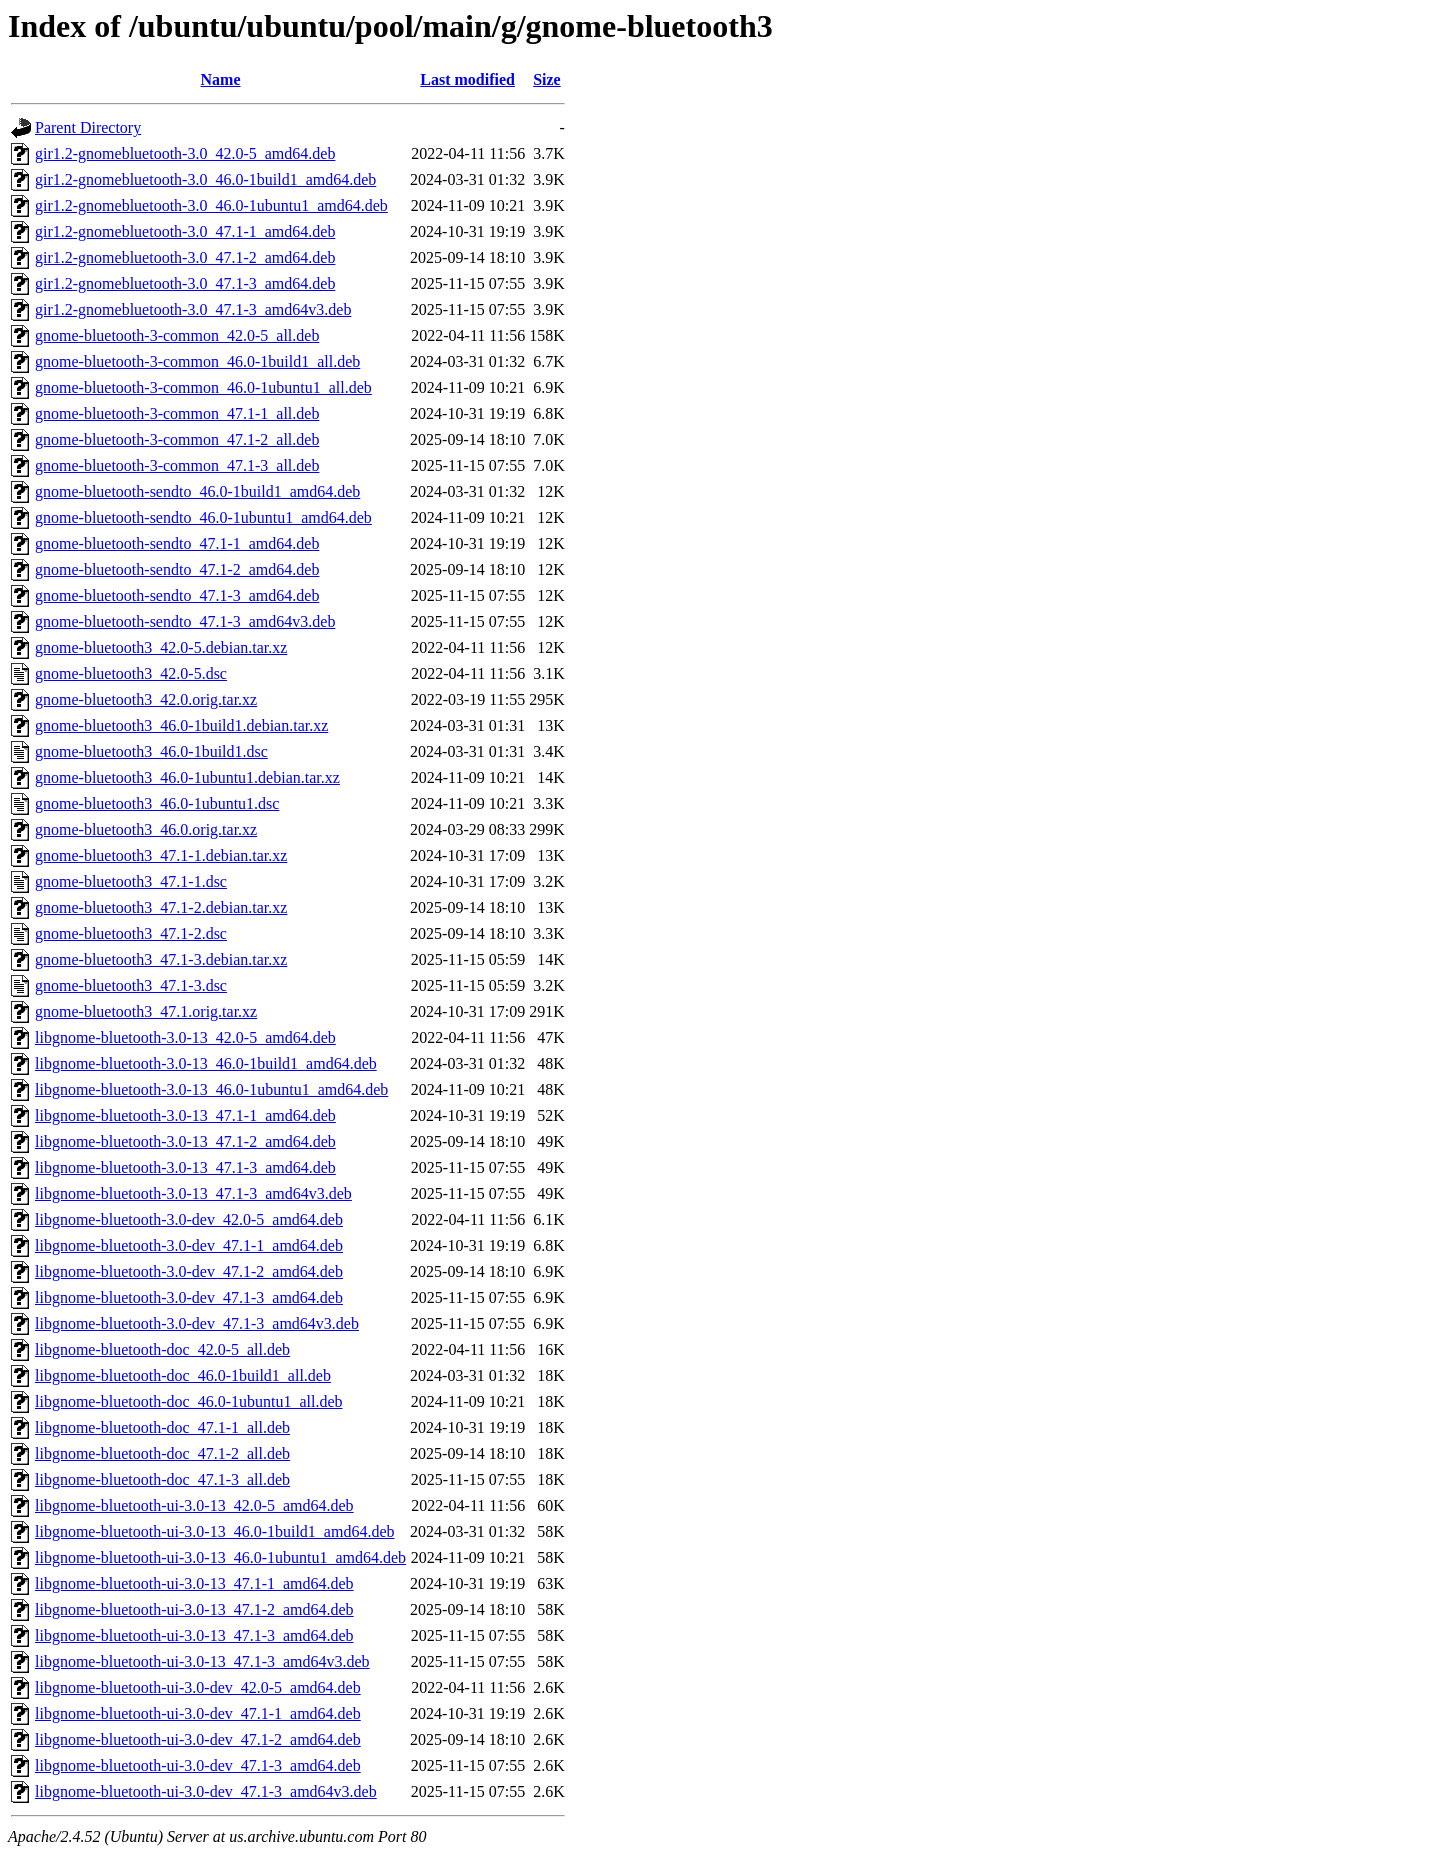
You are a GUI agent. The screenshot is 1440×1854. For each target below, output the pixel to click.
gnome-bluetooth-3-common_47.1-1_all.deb (177, 413)
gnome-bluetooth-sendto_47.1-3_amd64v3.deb (185, 621)
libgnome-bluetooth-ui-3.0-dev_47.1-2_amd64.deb (198, 1739)
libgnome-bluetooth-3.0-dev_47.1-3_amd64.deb (189, 1297)
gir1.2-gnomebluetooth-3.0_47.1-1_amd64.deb (185, 231)
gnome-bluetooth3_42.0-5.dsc (131, 673)
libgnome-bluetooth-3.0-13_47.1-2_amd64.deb (185, 1141)
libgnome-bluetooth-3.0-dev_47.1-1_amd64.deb (189, 1245)
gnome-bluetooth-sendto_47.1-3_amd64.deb (177, 595)
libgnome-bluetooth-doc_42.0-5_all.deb (162, 1349)
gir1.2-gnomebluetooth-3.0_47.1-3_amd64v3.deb (193, 309)
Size (547, 79)
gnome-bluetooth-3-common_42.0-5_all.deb (177, 335)
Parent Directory (88, 127)
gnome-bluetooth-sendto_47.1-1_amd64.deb (177, 543)
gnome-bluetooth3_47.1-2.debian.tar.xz (161, 907)
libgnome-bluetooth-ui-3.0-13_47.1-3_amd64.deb (194, 1635)
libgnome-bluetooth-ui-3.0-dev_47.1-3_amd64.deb (198, 1765)
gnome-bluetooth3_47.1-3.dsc (131, 985)
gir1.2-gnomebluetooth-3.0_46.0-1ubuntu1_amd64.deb (211, 205)
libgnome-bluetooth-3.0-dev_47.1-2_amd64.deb (189, 1271)
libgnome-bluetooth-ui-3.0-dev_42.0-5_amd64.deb (198, 1687)
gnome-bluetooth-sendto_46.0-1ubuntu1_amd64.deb (203, 517)
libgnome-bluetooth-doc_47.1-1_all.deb (162, 1427)
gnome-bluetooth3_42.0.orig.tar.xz (146, 699)
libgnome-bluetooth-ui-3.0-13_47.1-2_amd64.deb (194, 1609)
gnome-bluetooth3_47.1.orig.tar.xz (146, 1011)
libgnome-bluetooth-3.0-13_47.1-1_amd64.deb (185, 1115)
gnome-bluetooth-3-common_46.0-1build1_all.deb (197, 361)
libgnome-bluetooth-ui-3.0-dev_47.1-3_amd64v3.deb (206, 1791)
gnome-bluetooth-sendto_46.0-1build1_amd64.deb (197, 491)
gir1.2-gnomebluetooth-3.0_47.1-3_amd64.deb (185, 283)
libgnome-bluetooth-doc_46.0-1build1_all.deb (183, 1375)
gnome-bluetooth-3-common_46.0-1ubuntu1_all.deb (203, 387)
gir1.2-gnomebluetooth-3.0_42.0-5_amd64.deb (185, 153)
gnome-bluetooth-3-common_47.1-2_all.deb (177, 439)
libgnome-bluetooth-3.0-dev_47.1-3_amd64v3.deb (197, 1323)
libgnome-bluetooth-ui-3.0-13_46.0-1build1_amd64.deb (215, 1531)
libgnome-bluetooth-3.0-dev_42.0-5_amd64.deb (189, 1219)
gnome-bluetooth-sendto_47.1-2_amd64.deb (177, 569)
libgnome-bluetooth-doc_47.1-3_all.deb (162, 1479)
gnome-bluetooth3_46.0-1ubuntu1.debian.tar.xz (187, 777)
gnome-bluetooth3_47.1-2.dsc (131, 933)
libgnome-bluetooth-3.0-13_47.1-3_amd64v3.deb (193, 1193)
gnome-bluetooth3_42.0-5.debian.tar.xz (161, 647)
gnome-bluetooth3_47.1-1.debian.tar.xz (161, 855)
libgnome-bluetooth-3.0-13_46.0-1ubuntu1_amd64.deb (211, 1089)
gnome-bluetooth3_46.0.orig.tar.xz (146, 829)
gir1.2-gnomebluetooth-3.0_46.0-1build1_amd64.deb (205, 179)
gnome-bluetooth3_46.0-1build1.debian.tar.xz (181, 725)
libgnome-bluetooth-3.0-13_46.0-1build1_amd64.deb (206, 1063)
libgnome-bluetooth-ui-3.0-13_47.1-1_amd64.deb (194, 1583)
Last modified (467, 79)
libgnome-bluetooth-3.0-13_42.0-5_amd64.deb (185, 1037)
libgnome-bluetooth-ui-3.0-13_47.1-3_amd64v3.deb (202, 1661)
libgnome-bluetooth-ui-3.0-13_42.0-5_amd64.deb (194, 1505)
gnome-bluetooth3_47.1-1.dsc (131, 881)
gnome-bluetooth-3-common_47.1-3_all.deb (177, 465)
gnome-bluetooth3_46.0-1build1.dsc (151, 751)
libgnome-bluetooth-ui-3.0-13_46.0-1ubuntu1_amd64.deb (220, 1557)
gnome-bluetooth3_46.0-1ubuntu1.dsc (157, 803)
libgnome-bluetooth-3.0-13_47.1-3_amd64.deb (185, 1167)
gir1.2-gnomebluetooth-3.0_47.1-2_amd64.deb (185, 257)
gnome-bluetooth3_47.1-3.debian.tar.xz (161, 959)
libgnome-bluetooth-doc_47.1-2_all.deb (162, 1453)
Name (221, 79)
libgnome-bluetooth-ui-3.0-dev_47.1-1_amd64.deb (198, 1713)
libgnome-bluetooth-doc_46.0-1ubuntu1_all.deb (189, 1401)
